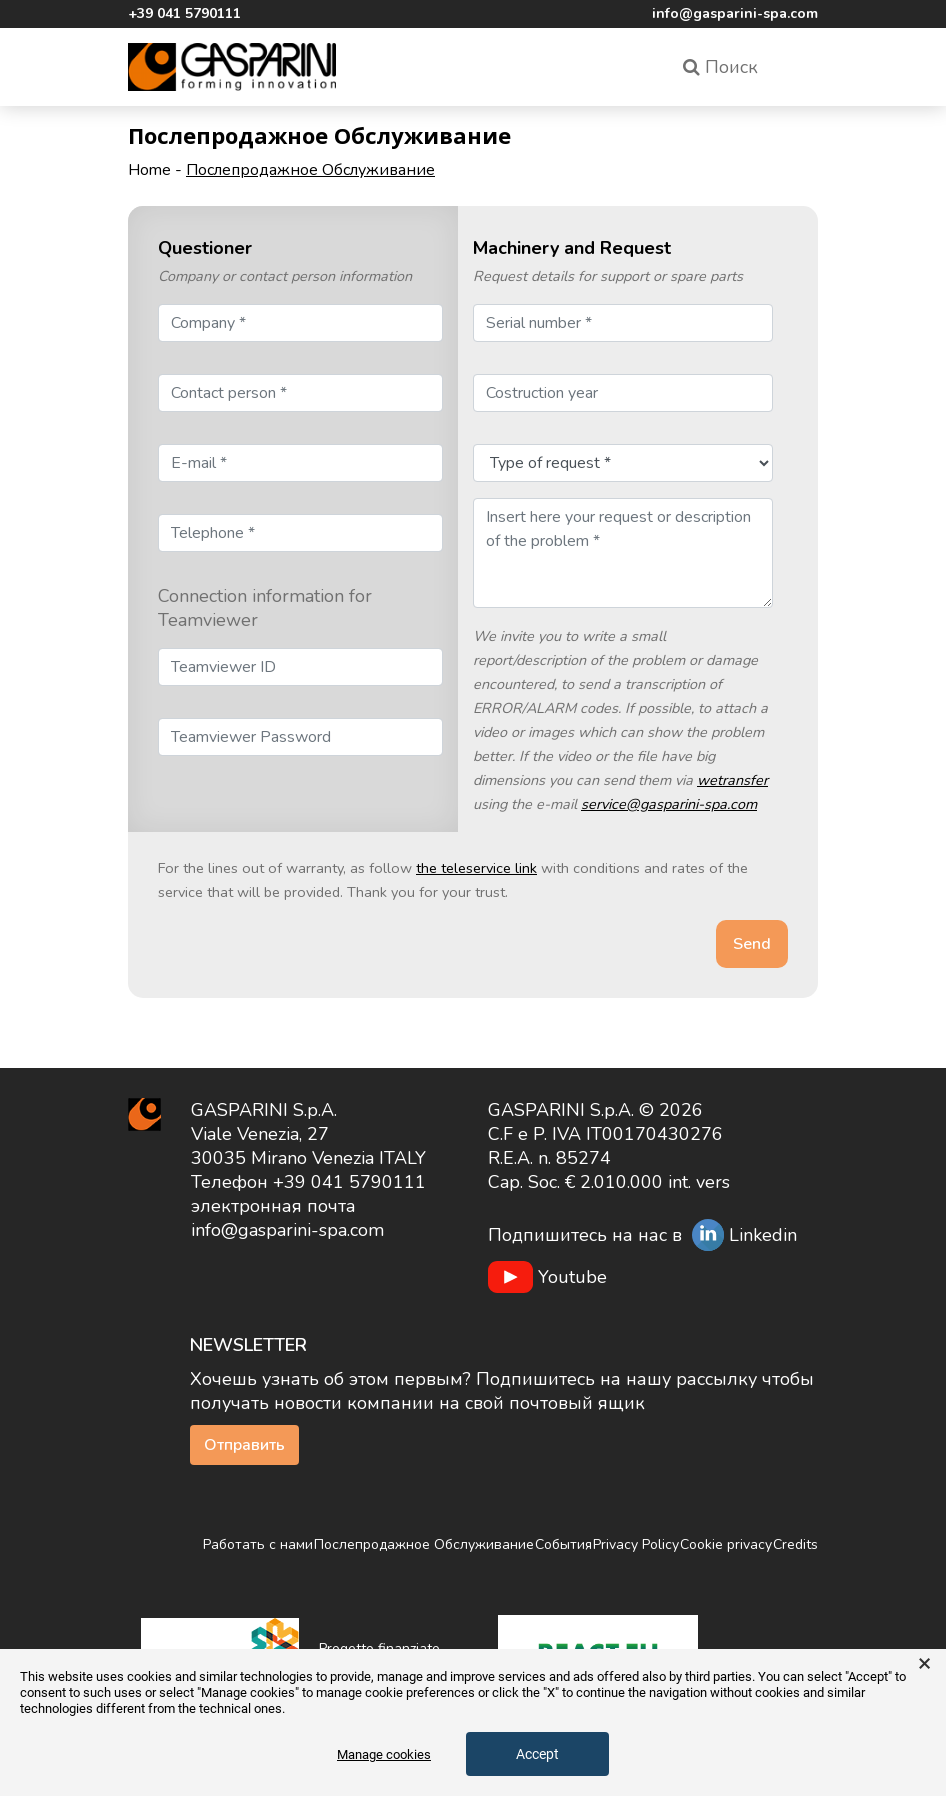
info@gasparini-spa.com (735, 13)
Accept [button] (537, 1754)
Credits (795, 1544)
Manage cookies (384, 1754)
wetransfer (732, 780)
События (563, 1544)
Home (149, 170)
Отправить (244, 1445)
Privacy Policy (636, 1544)
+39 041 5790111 (184, 13)
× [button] (924, 1664)
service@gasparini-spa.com (669, 804)
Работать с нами (258, 1544)
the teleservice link (476, 868)
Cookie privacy (726, 1544)
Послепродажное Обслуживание (424, 1544)
